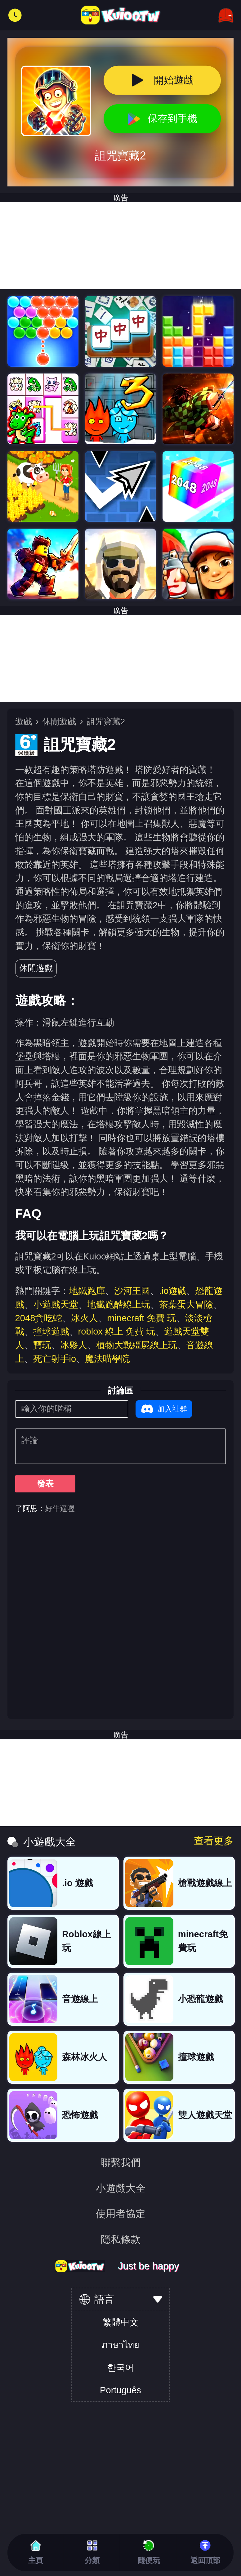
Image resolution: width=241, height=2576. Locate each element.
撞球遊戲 (51, 1331)
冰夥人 (73, 1345)
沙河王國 (132, 1291)
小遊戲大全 (120, 2189)
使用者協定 (120, 2214)
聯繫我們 (121, 2163)
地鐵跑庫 (87, 1291)
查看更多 (214, 1841)
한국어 (120, 2368)
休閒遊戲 (59, 721)
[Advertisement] (120, 658)
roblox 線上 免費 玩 (116, 1331)
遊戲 (23, 721)
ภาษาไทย (120, 2345)
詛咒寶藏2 (106, 721)
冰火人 (84, 1318)
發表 (45, 1483)
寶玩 (42, 1345)
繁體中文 (121, 2322)
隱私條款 (121, 2240)
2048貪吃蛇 (38, 1318)
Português (120, 2390)
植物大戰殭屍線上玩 (136, 1345)
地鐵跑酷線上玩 (118, 1304)
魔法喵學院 (107, 1359)
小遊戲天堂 (55, 1304)
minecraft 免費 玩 (141, 1318)
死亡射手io (54, 1359)
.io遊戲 (173, 1291)
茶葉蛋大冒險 (186, 1304)
